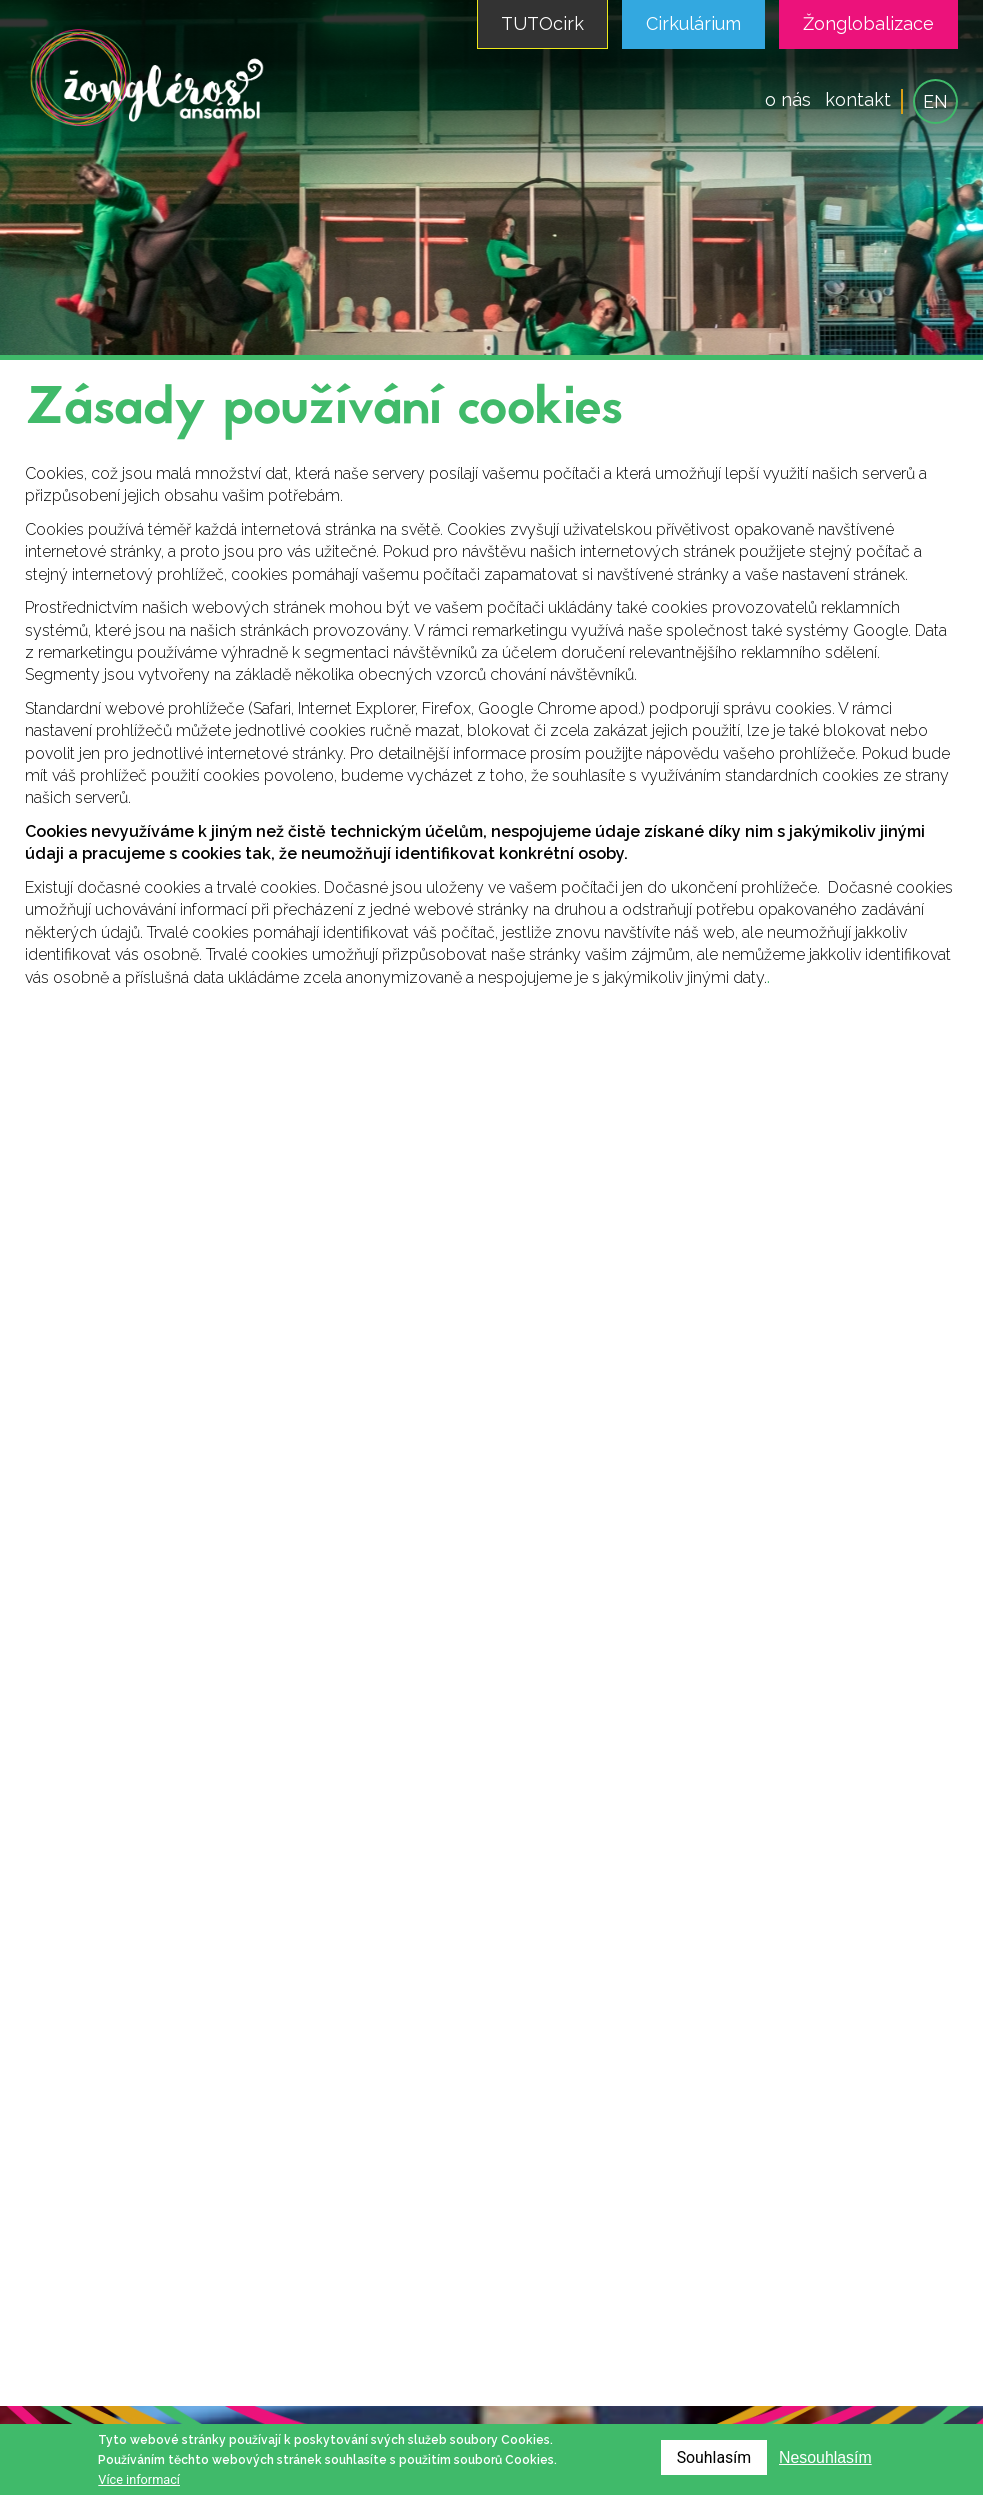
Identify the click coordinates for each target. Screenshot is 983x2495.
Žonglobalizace (868, 23)
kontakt (858, 99)
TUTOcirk (542, 23)
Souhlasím (712, 2457)
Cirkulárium (693, 23)
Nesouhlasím (824, 2457)
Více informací (139, 2479)
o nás (788, 99)
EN (935, 101)
